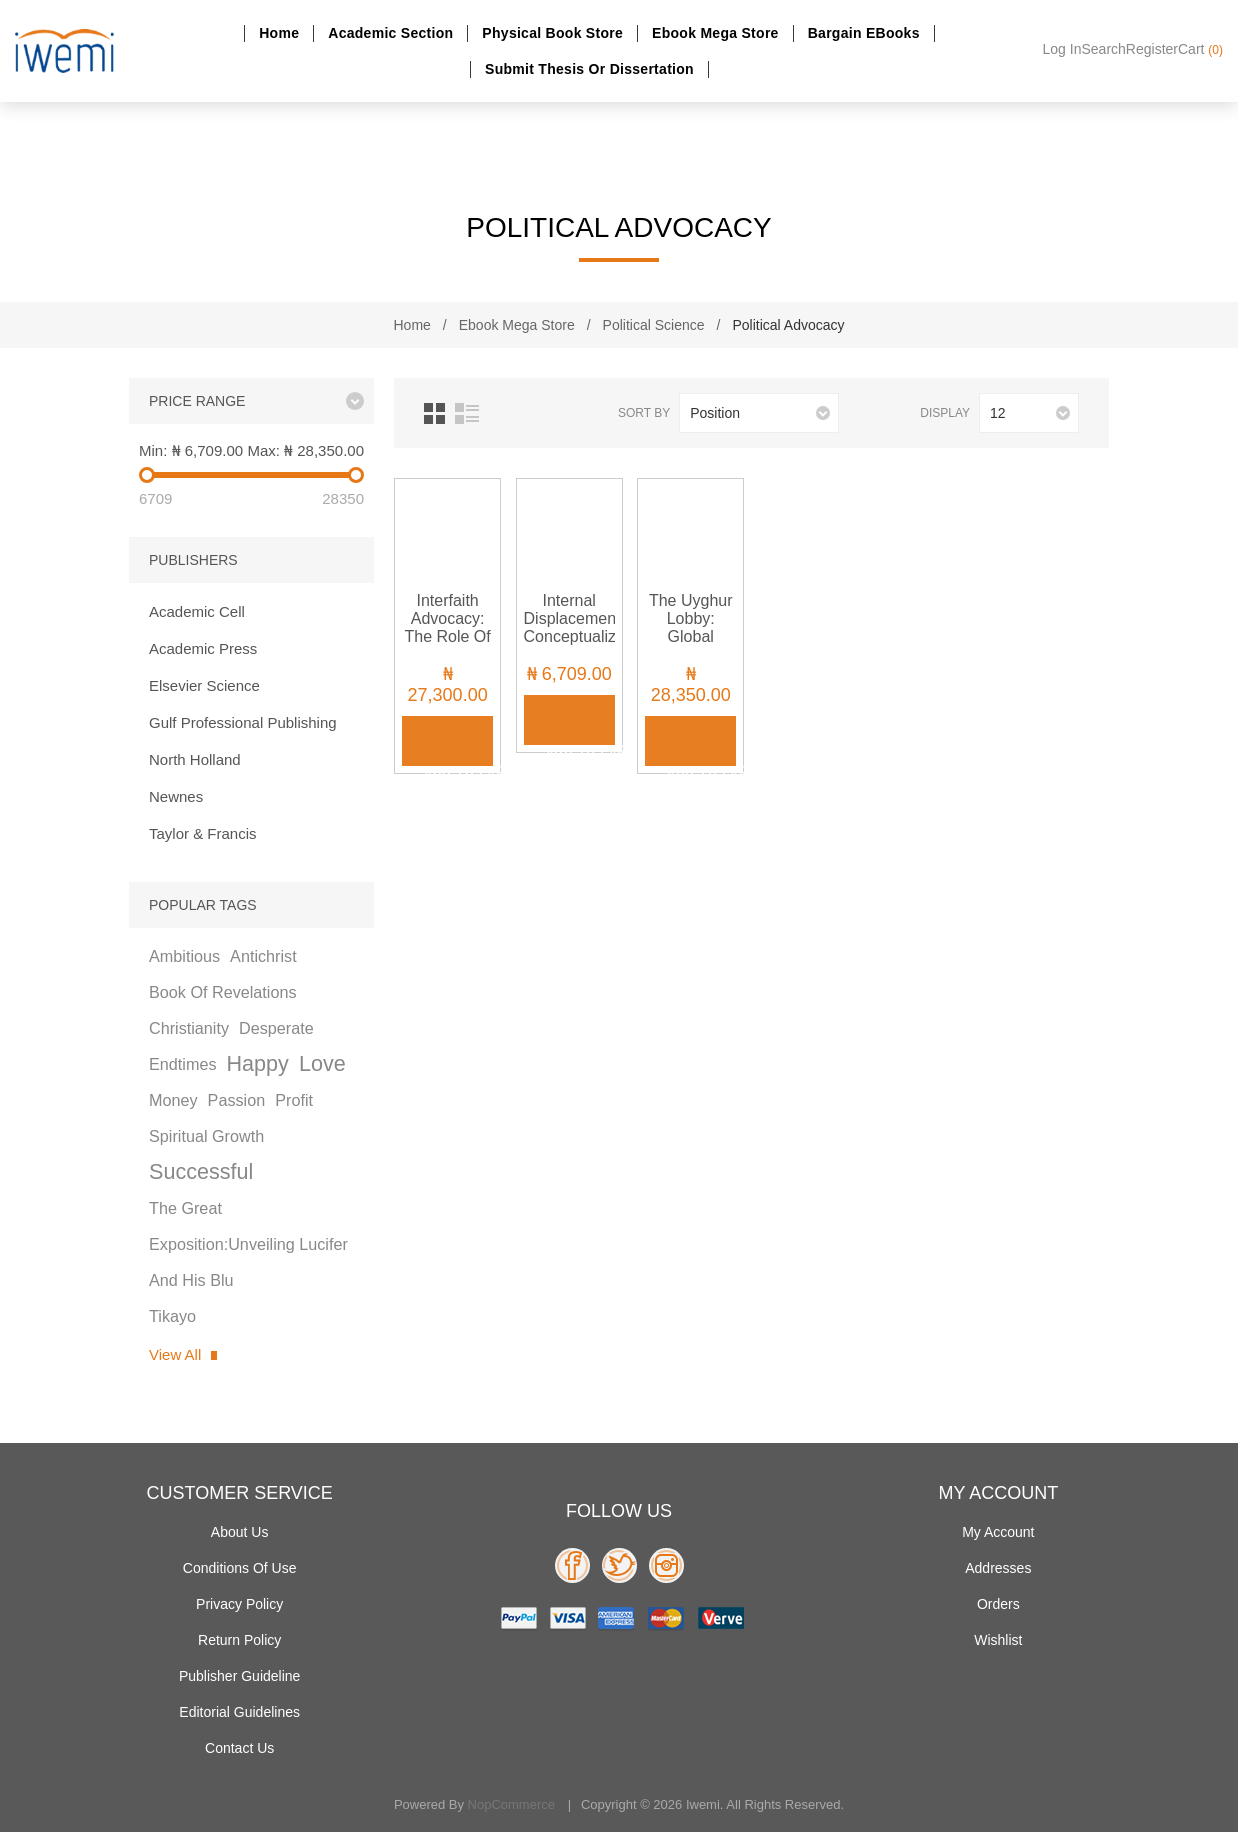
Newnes (176, 796)
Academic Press (203, 648)
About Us (240, 1532)
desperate (276, 1028)
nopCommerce (511, 1804)
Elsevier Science (204, 685)
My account (998, 1532)
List (467, 413)
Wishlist (998, 1640)
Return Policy (239, 1640)
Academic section (390, 33)
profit (294, 1100)
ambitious (184, 956)
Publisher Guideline (239, 1676)
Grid (434, 413)
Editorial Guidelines (239, 1712)
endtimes (182, 1064)
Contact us (239, 1748)
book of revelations (223, 992)
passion (237, 1100)
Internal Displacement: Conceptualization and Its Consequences (569, 636)
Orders (998, 1604)
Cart (1200, 49)
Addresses (998, 1568)
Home (279, 33)
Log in (1062, 49)
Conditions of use (240, 1568)
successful (201, 1171)
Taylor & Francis (203, 833)
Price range (197, 401)
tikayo (172, 1316)
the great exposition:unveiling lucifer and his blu (248, 1244)
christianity (189, 1028)
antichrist (263, 956)
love (322, 1063)
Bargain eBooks (864, 33)
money (173, 1100)
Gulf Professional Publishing (243, 722)
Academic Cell (197, 611)
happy (257, 1063)
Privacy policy (239, 1604)
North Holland (195, 759)
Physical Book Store (552, 33)
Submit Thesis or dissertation (589, 69)
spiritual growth (206, 1136)
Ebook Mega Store (715, 33)
